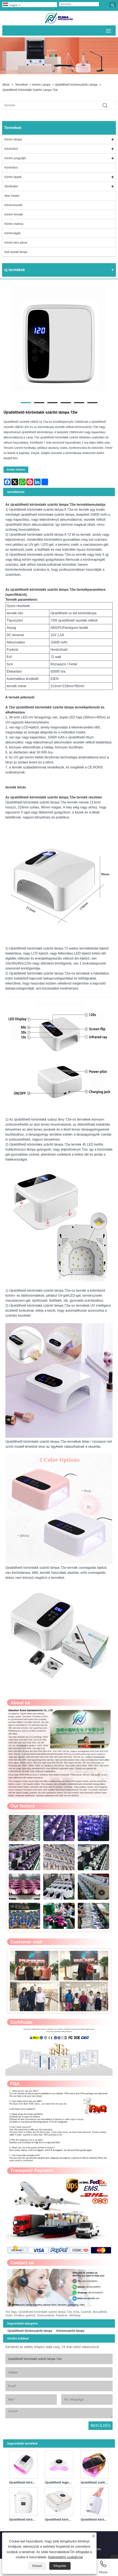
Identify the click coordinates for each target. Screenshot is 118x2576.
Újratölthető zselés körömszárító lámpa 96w (96, 2482)
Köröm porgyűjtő (15, 158)
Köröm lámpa (41, 84)
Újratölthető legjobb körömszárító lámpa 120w (60, 2482)
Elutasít (37, 2565)
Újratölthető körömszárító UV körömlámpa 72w (60, 2519)
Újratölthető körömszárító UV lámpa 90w (24, 2482)
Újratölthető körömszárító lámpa (76, 84)
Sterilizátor (11, 186)
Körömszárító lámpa (70, 2330)
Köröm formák (13, 214)
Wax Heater (12, 195)
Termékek (21, 84)
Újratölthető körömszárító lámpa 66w (96, 2519)
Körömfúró (11, 148)
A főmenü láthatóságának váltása (109, 30)
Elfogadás (59, 2565)
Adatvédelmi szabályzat (65, 2557)
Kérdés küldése (16, 469)
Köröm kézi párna (15, 242)
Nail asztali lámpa (15, 252)
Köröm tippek (12, 177)
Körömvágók (12, 233)
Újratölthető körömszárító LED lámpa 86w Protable (24, 2519)
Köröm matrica (13, 223)
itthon (6, 84)
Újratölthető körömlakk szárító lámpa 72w (30, 89)
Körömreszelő (13, 205)
